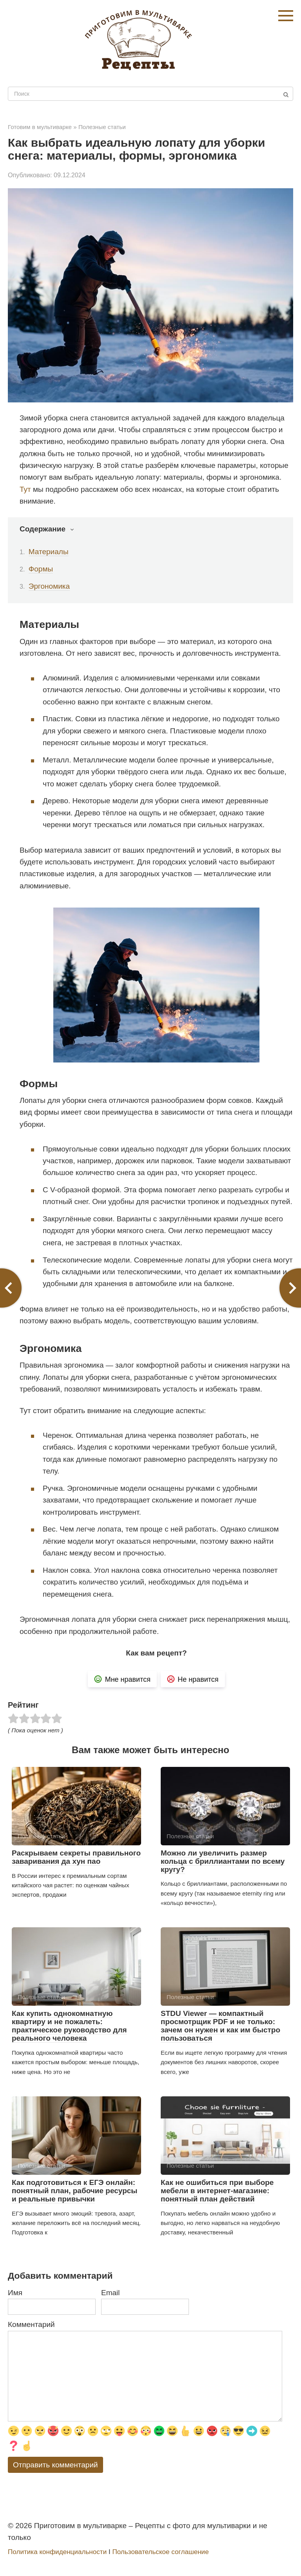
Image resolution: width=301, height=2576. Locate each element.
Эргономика (49, 586)
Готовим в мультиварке (40, 127)
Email (110, 2293)
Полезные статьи (102, 127)
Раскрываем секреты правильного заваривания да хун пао (76, 1857)
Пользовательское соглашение (160, 2552)
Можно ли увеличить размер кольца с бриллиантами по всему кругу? (223, 1861)
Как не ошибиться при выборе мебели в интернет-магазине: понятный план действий (217, 2190)
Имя (15, 2293)
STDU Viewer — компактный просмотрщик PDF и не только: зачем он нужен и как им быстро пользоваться (220, 2025)
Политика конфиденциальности (57, 2552)
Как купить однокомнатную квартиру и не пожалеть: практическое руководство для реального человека (69, 2025)
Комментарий (31, 2324)
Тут (25, 489)
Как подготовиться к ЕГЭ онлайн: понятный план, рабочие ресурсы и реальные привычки (75, 2190)
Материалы (49, 552)
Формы (41, 569)
